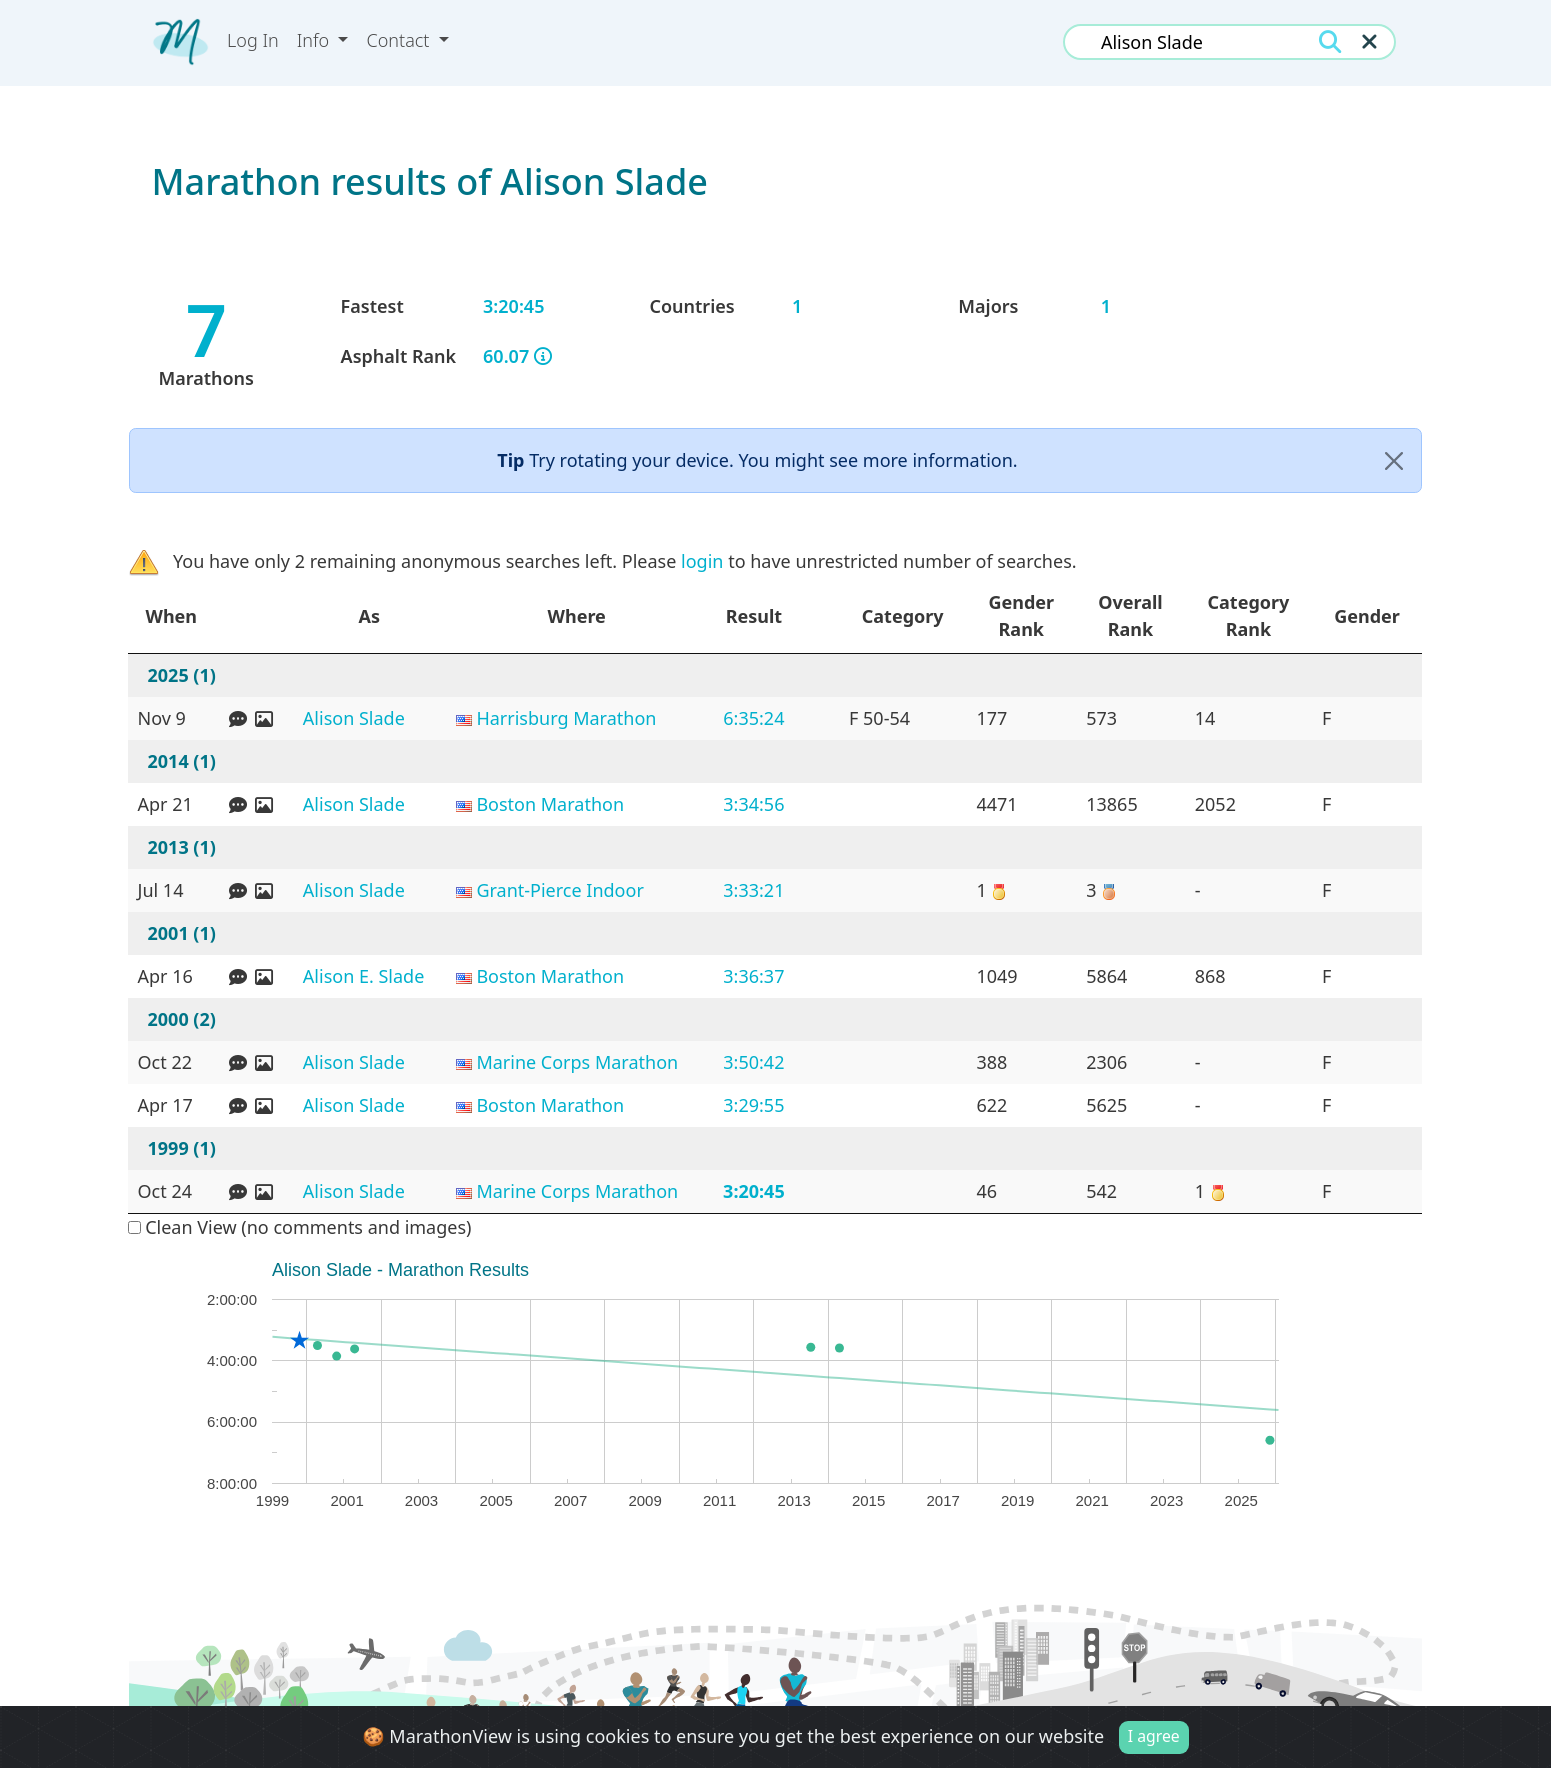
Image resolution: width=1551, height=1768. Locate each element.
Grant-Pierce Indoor (559, 890)
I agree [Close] (1154, 1736)
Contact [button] (400, 40)
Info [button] (315, 40)
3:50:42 (753, 1062)
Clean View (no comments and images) (300, 1227)
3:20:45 (754, 1191)
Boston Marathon (550, 804)
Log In (253, 40)
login (702, 561)
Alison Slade (354, 718)
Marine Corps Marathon (577, 1062)
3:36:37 (753, 976)
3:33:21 (753, 890)
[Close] (1394, 460)
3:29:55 (753, 1105)
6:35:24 (753, 718)
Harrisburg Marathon (566, 718)
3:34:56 (753, 804)
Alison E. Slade (363, 976)
